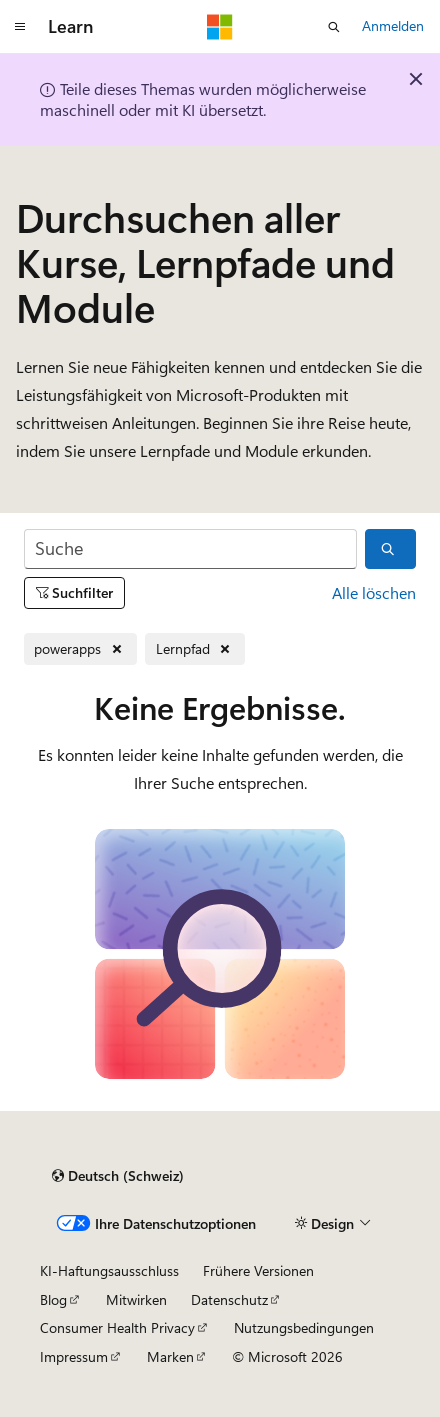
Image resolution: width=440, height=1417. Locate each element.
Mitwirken (136, 1299)
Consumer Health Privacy (117, 1327)
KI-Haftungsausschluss (109, 1270)
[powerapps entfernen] (80, 649)
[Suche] (190, 549)
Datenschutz (229, 1299)
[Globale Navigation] (20, 27)
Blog (53, 1299)
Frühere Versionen (258, 1270)
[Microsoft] (220, 27)
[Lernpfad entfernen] (195, 649)
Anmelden (393, 25)
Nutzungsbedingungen (304, 1327)
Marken (170, 1356)
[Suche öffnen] (334, 27)
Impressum (74, 1356)
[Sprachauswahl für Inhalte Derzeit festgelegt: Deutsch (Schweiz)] (118, 1176)
